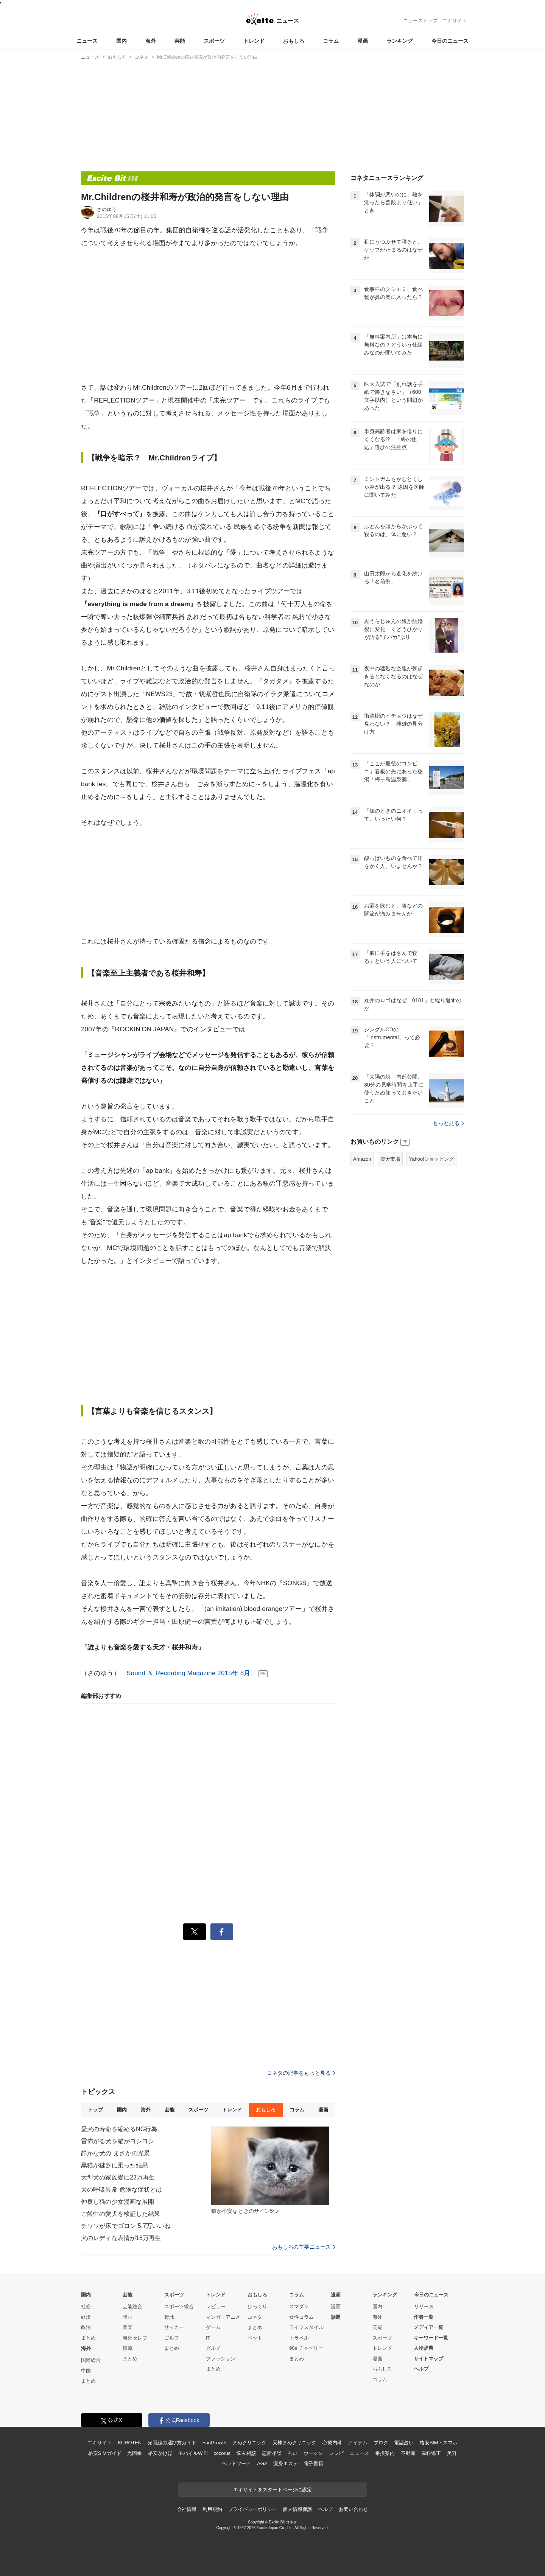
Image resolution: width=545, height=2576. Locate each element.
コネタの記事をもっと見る (301, 2073)
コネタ (255, 2317)
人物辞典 (423, 2348)
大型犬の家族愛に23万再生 (118, 2177)
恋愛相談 (271, 2453)
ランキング (399, 41)
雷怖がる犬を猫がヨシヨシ (117, 2141)
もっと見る (448, 1123)
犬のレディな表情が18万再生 (121, 2238)
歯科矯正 (431, 2453)
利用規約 (212, 2509)
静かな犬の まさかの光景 (115, 2153)
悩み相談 (246, 2453)
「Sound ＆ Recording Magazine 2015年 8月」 (188, 1673)
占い (292, 2453)
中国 (86, 2371)
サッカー (174, 2327)
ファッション (220, 2358)
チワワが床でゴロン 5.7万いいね (126, 2226)
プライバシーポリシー (252, 2509)
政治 (86, 2327)
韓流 (127, 2348)
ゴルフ (171, 2338)
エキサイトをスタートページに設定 (272, 2489)
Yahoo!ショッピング (431, 1159)
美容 (452, 2453)
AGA (262, 2463)
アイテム (357, 2442)
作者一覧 (423, 2317)
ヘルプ (421, 2369)
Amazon (362, 1159)
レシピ (336, 2453)
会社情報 (186, 2509)
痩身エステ (285, 2463)
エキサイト (454, 20)
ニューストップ (420, 20)
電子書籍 (313, 2463)
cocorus (221, 2453)
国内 (121, 41)
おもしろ (293, 41)
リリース (424, 2306)
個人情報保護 (297, 2509)
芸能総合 (132, 2306)
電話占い (403, 2442)
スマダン (299, 2306)
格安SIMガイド (104, 2453)
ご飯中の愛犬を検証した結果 (120, 2214)
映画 (127, 2317)
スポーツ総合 (179, 2306)
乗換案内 (384, 2453)
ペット (255, 2338)
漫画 (362, 41)
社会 (86, 2306)
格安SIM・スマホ (439, 2442)
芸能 (179, 41)
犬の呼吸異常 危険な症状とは (121, 2189)
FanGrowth (214, 2442)
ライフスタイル (306, 2327)
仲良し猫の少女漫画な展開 (117, 2201)
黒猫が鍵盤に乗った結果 (114, 2165)
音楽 (127, 2327)
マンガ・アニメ (223, 2317)
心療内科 (332, 2442)
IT (208, 2338)
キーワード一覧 (431, 2338)
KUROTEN (130, 2442)
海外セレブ (135, 2338)
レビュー (216, 2306)
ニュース (87, 41)
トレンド (254, 41)
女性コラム (301, 2317)
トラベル (299, 2338)
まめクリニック (249, 2442)
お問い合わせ (353, 2509)
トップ (95, 2110)
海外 (150, 41)
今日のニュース (450, 41)
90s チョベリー (306, 2348)
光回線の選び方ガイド (172, 2442)
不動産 (408, 2453)
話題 (336, 2317)
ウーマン (313, 2453)
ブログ (381, 2442)
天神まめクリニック (294, 2442)
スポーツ (214, 41)
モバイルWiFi (192, 2453)
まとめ (88, 2338)
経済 (86, 2317)
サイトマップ (428, 2358)
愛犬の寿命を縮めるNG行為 (119, 2129)
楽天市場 (390, 1159)
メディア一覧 (428, 2327)
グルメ (213, 2348)
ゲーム (213, 2327)
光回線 (134, 2453)
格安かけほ (160, 2453)
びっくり (257, 2306)
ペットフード (236, 2463)
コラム (331, 41)
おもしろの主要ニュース (303, 2247)
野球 (169, 2317)
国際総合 (91, 2360)
